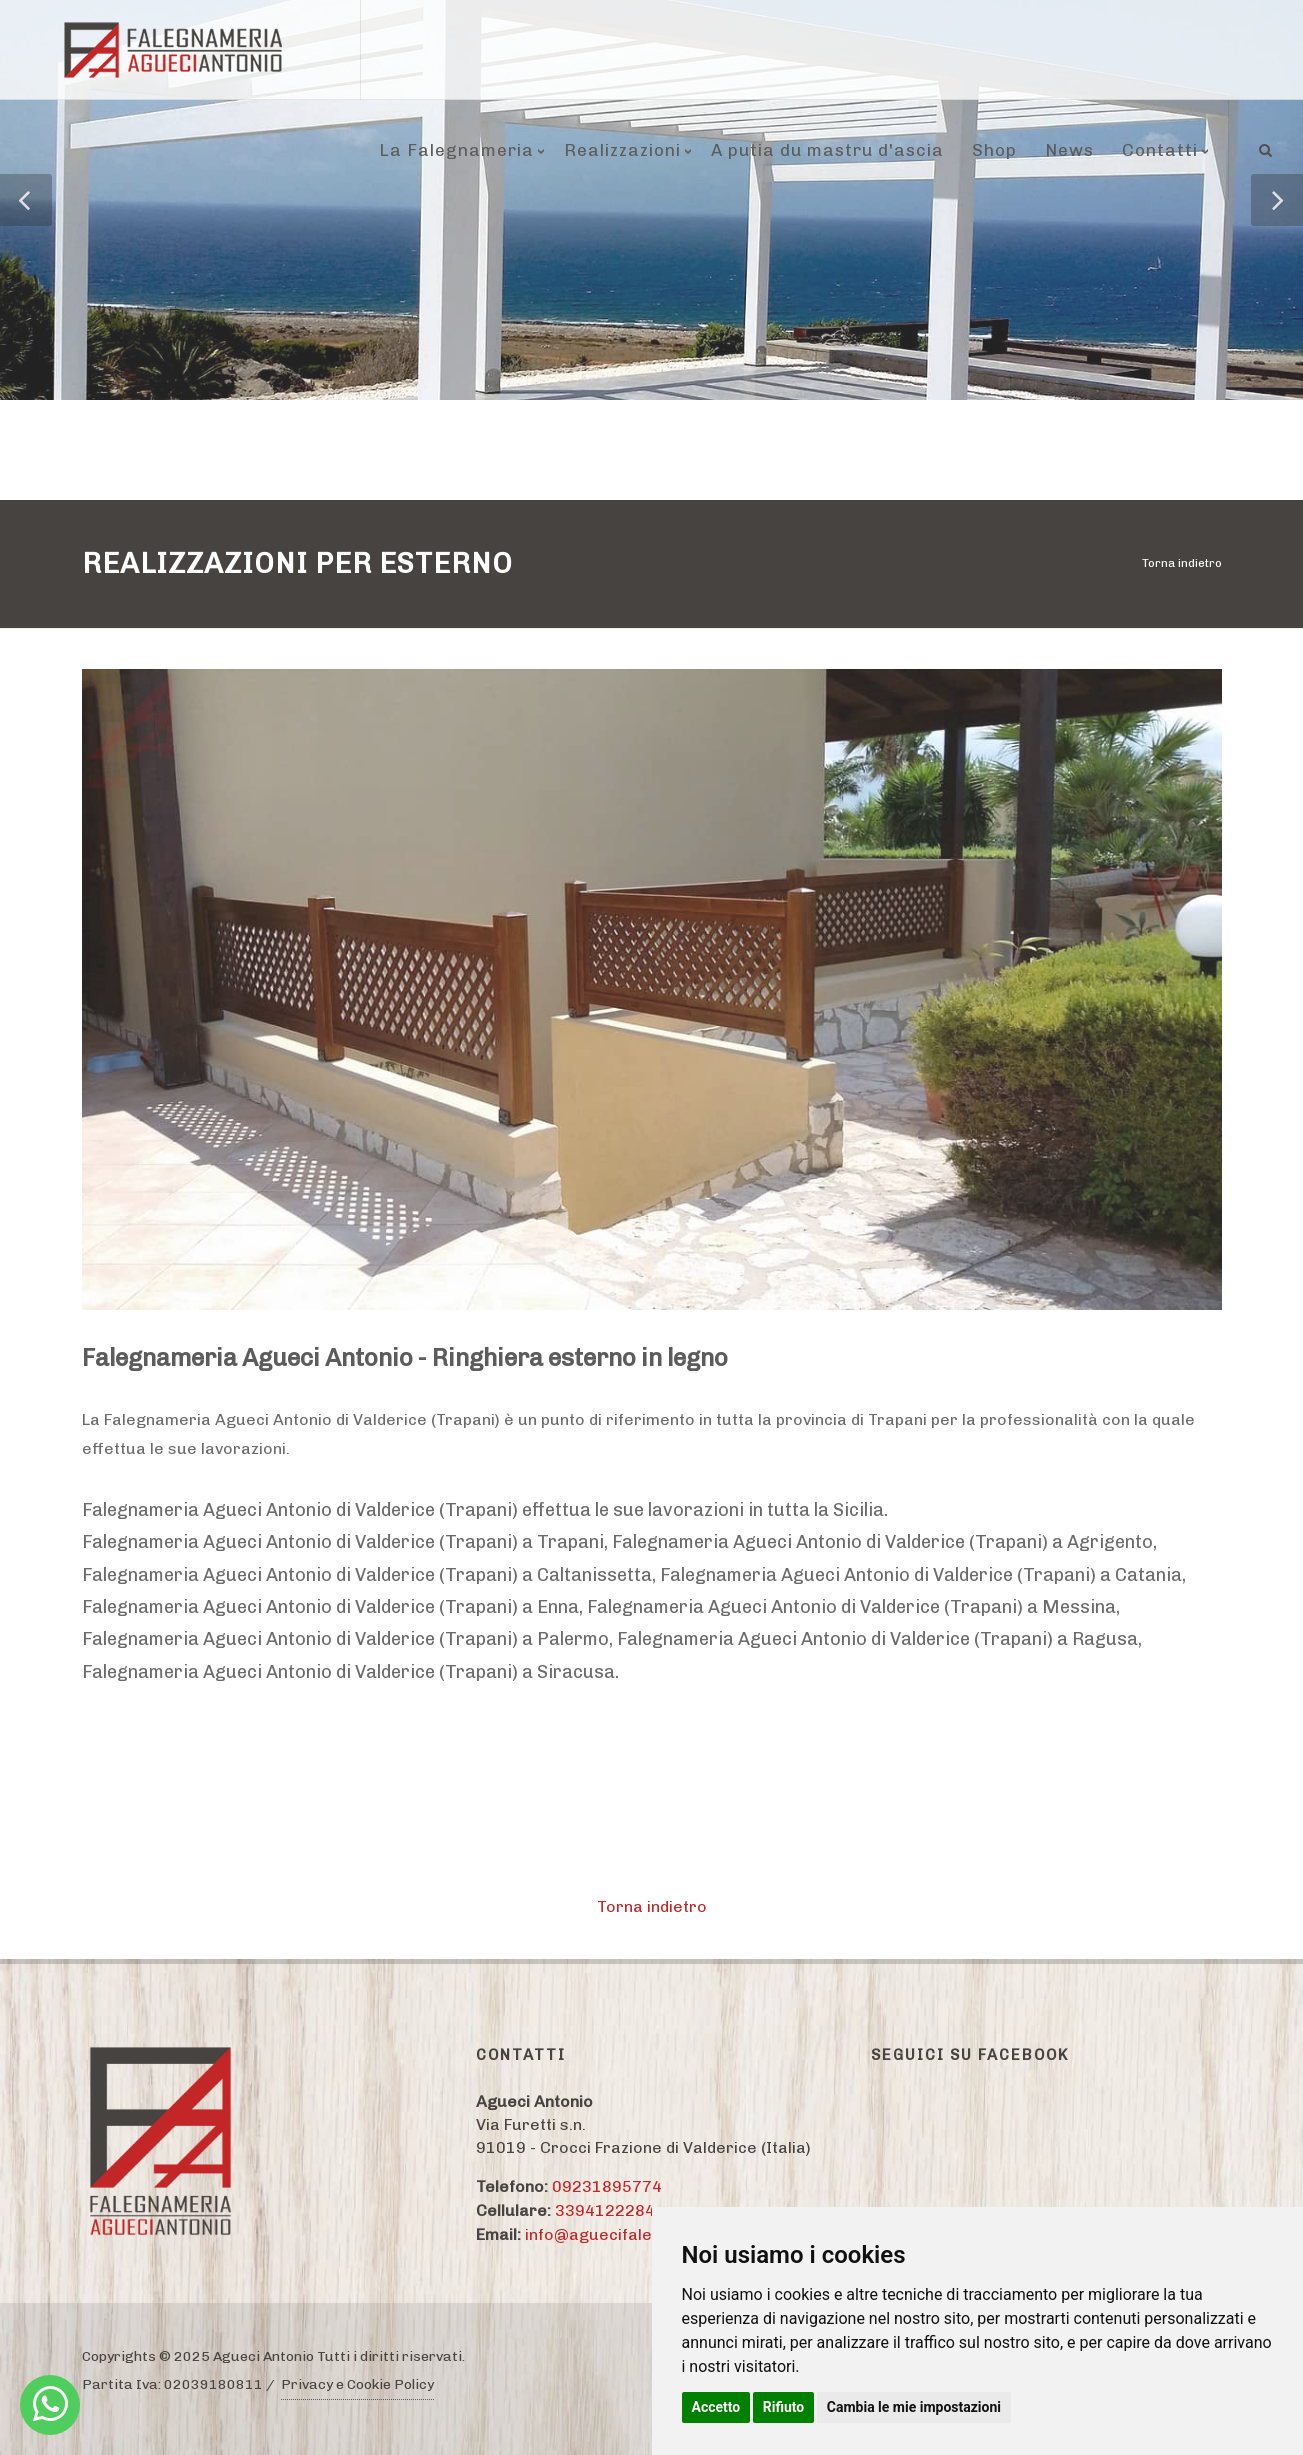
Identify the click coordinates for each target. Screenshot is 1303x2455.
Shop (994, 150)
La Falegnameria (456, 150)
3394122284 (605, 2210)
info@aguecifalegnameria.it (633, 2234)
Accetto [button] (716, 2407)
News (1069, 150)
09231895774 (607, 2186)
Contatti (1160, 150)
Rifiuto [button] (784, 2407)
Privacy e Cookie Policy (357, 2384)
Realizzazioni (622, 150)
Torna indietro (1182, 563)
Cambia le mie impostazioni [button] (914, 2407)
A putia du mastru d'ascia (827, 150)
